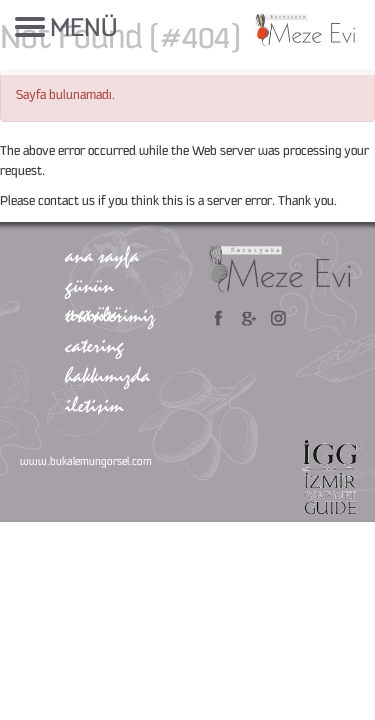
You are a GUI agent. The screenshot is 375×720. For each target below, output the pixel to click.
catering (94, 345)
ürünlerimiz (110, 315)
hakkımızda (107, 375)
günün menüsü (93, 298)
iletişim (94, 405)
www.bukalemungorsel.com (86, 462)
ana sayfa (102, 255)
